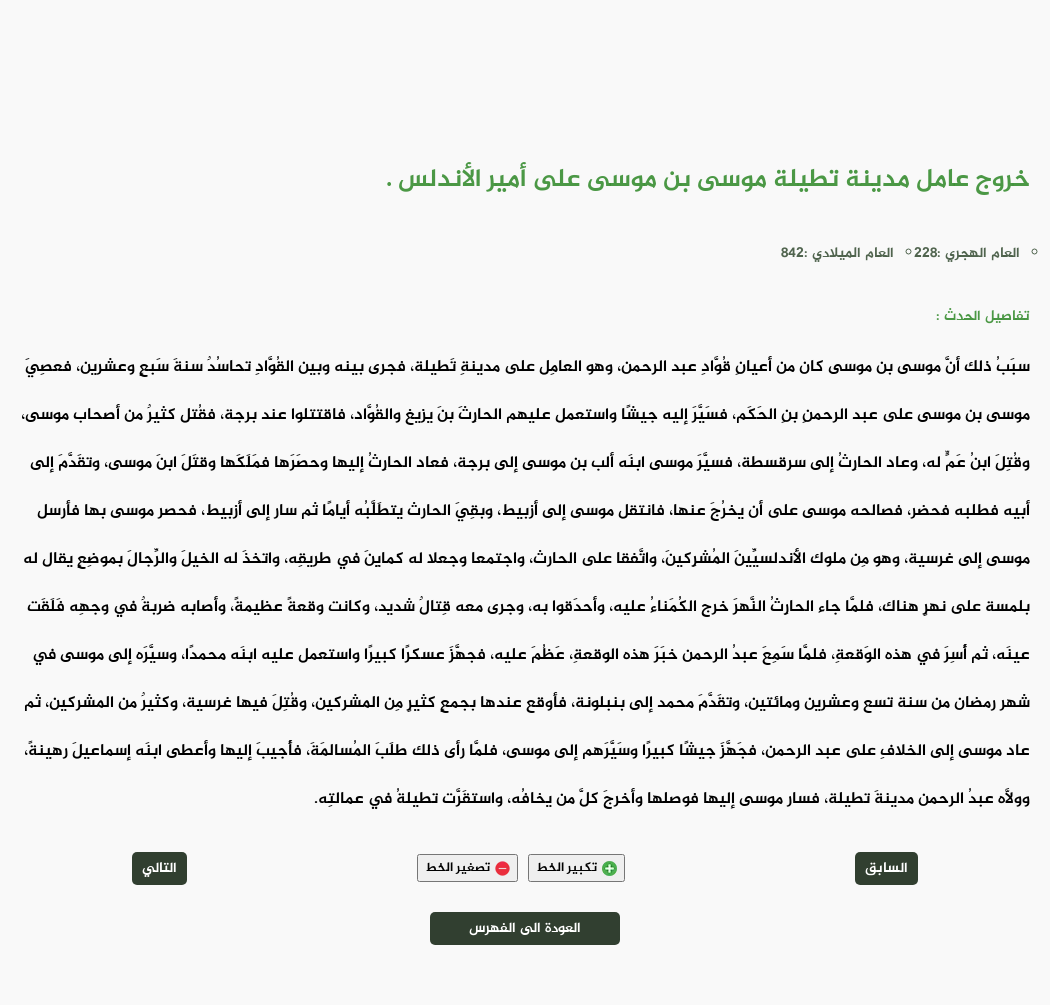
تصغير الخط (467, 868)
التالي (159, 868)
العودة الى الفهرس (525, 928)
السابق (886, 868)
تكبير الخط (576, 868)
